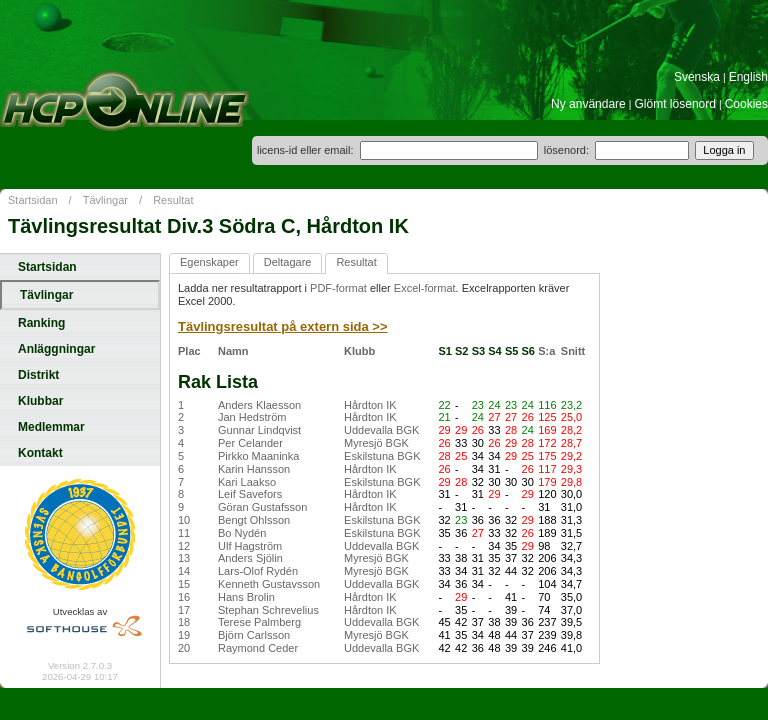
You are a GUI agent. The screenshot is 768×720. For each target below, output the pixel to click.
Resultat (173, 200)
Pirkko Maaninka (258, 456)
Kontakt (40, 453)
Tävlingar (105, 200)
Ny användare (588, 104)
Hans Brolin (246, 597)
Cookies (746, 104)
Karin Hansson (254, 469)
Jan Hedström (252, 417)
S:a (546, 351)
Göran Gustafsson (262, 507)
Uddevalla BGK (381, 430)
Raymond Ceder (258, 648)
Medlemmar (51, 427)
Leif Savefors (250, 494)
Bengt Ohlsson (254, 520)
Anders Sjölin (250, 558)
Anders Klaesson (259, 405)
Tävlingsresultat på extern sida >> (283, 326)
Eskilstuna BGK (382, 456)
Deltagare (288, 262)
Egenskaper (209, 262)
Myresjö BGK (376, 443)
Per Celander (250, 443)
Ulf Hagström (250, 546)
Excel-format (425, 288)
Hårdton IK (370, 405)
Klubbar (40, 401)
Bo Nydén (242, 533)
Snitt (573, 351)
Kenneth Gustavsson (269, 584)
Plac (189, 351)
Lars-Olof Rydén (258, 571)
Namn (233, 351)
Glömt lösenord (675, 104)
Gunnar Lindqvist (259, 430)
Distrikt (38, 375)
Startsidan (33, 200)
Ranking (41, 323)
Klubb (359, 351)
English (748, 77)
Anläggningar (56, 349)
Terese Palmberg (259, 622)
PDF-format (338, 288)
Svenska (697, 77)
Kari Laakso (247, 482)
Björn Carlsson (254, 635)
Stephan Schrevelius (268, 610)
